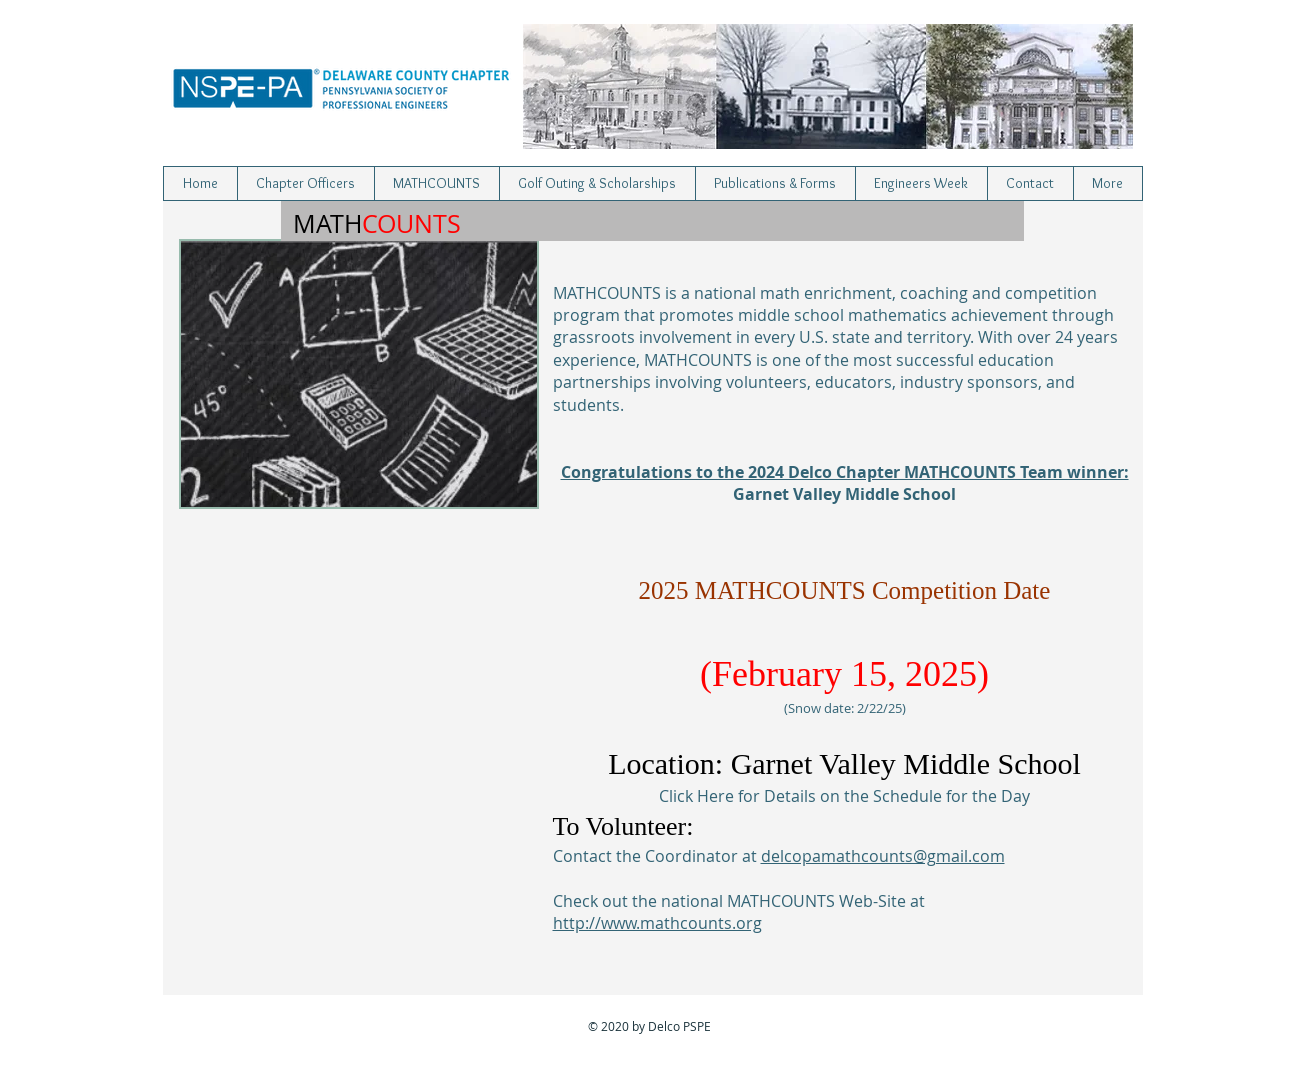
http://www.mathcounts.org (657, 923)
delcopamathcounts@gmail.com (883, 856)
